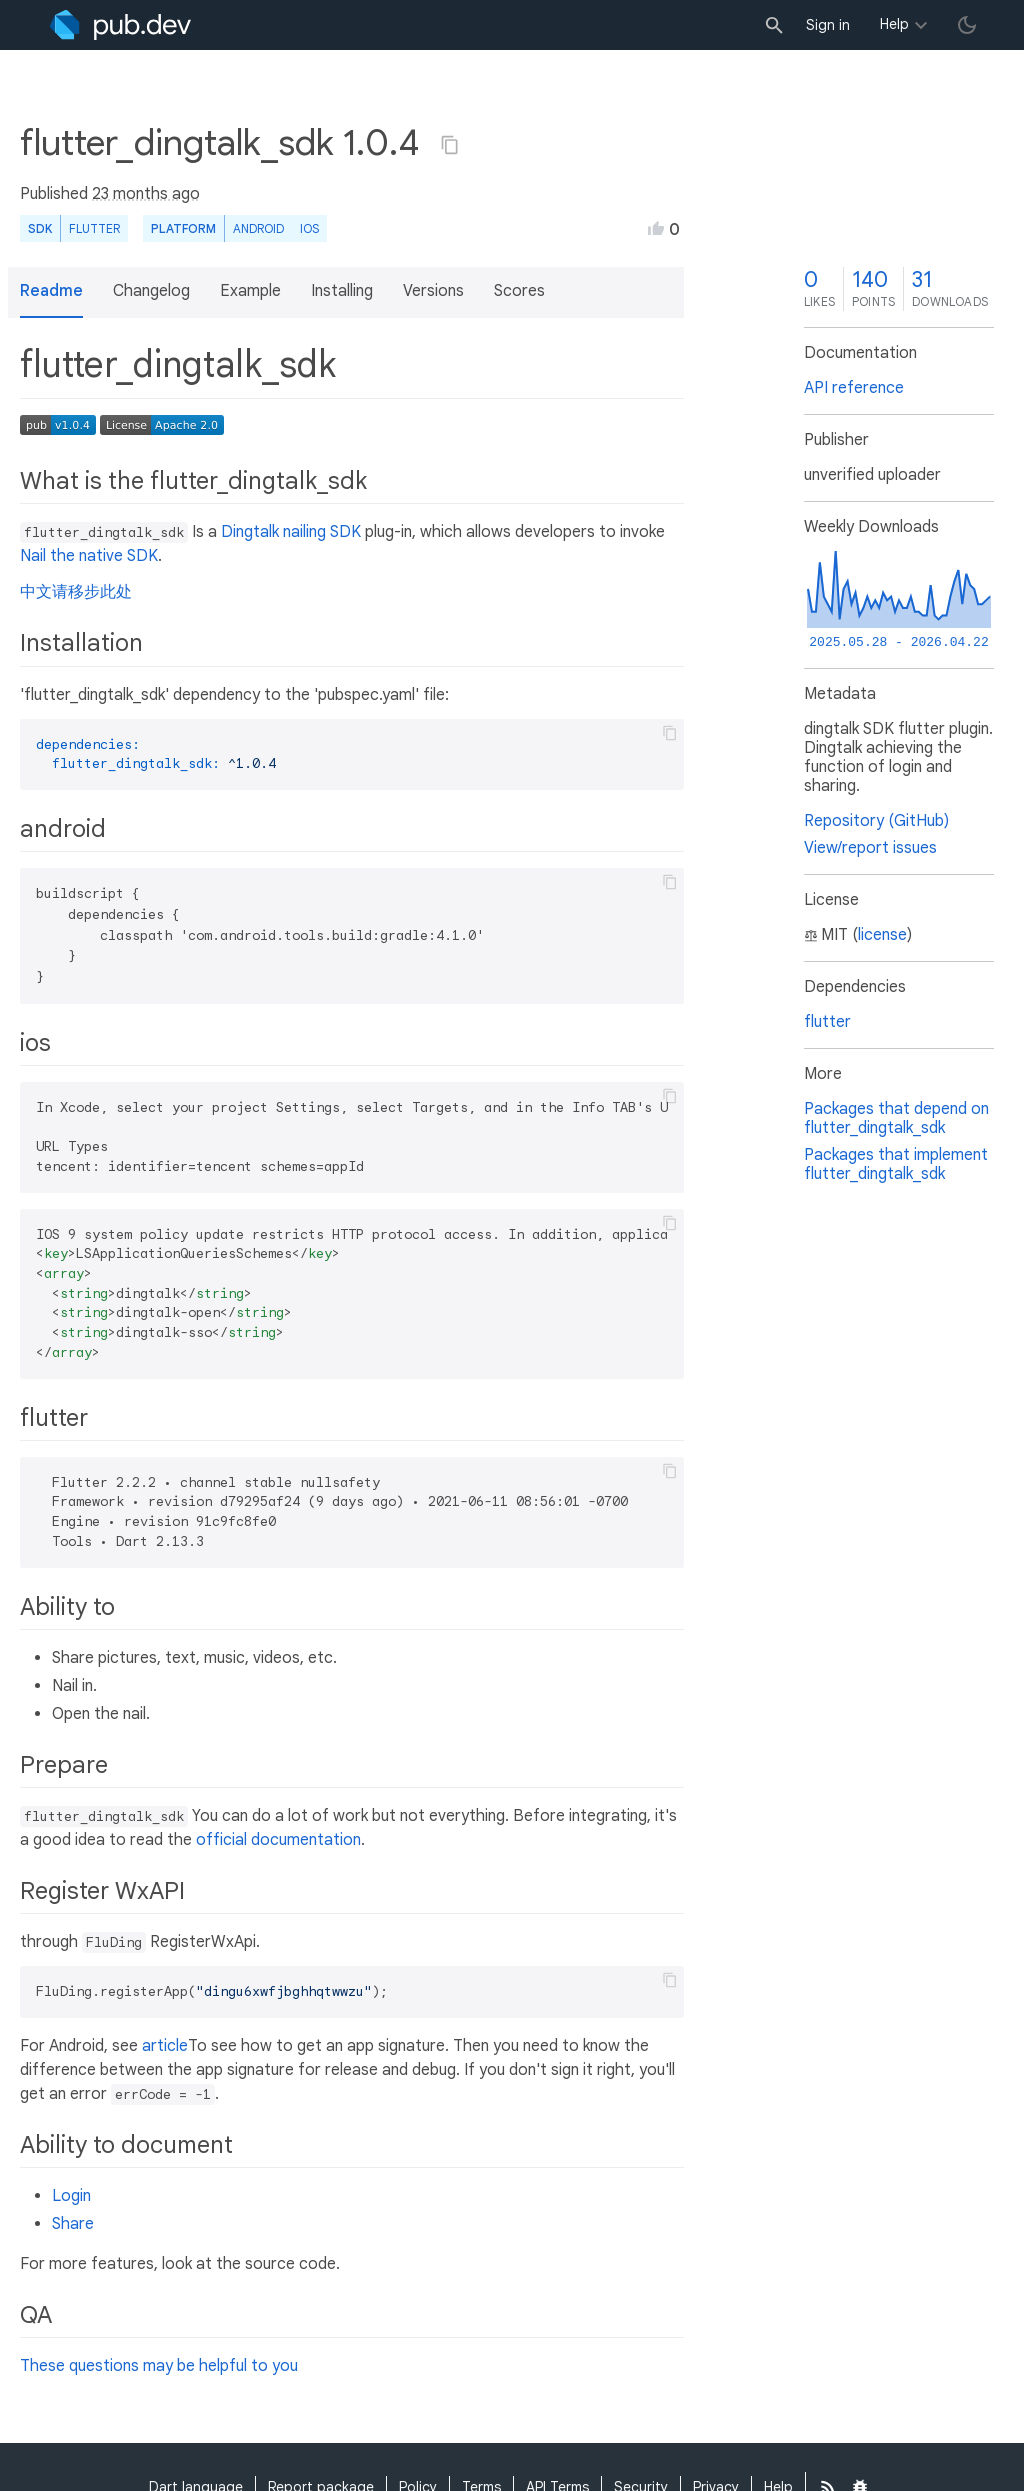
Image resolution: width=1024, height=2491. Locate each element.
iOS (309, 228)
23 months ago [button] (146, 194)
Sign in (828, 25)
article (165, 2046)
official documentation (278, 1840)
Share (73, 2224)
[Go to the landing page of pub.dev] (120, 25)
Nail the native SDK (89, 556)
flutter (827, 1022)
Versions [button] (433, 291)
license (882, 935)
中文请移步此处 (76, 592)
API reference (854, 388)
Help (894, 24)
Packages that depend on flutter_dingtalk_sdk (896, 1118)
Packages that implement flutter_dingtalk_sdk (896, 1164)
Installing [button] (342, 291)
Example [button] (250, 291)
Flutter (94, 228)
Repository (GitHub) (876, 821)
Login (71, 2196)
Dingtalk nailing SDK (291, 532)
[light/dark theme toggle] (967, 25)
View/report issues (870, 848)
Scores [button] (519, 291)
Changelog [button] (151, 291)
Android (258, 228)
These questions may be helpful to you (159, 2366)
